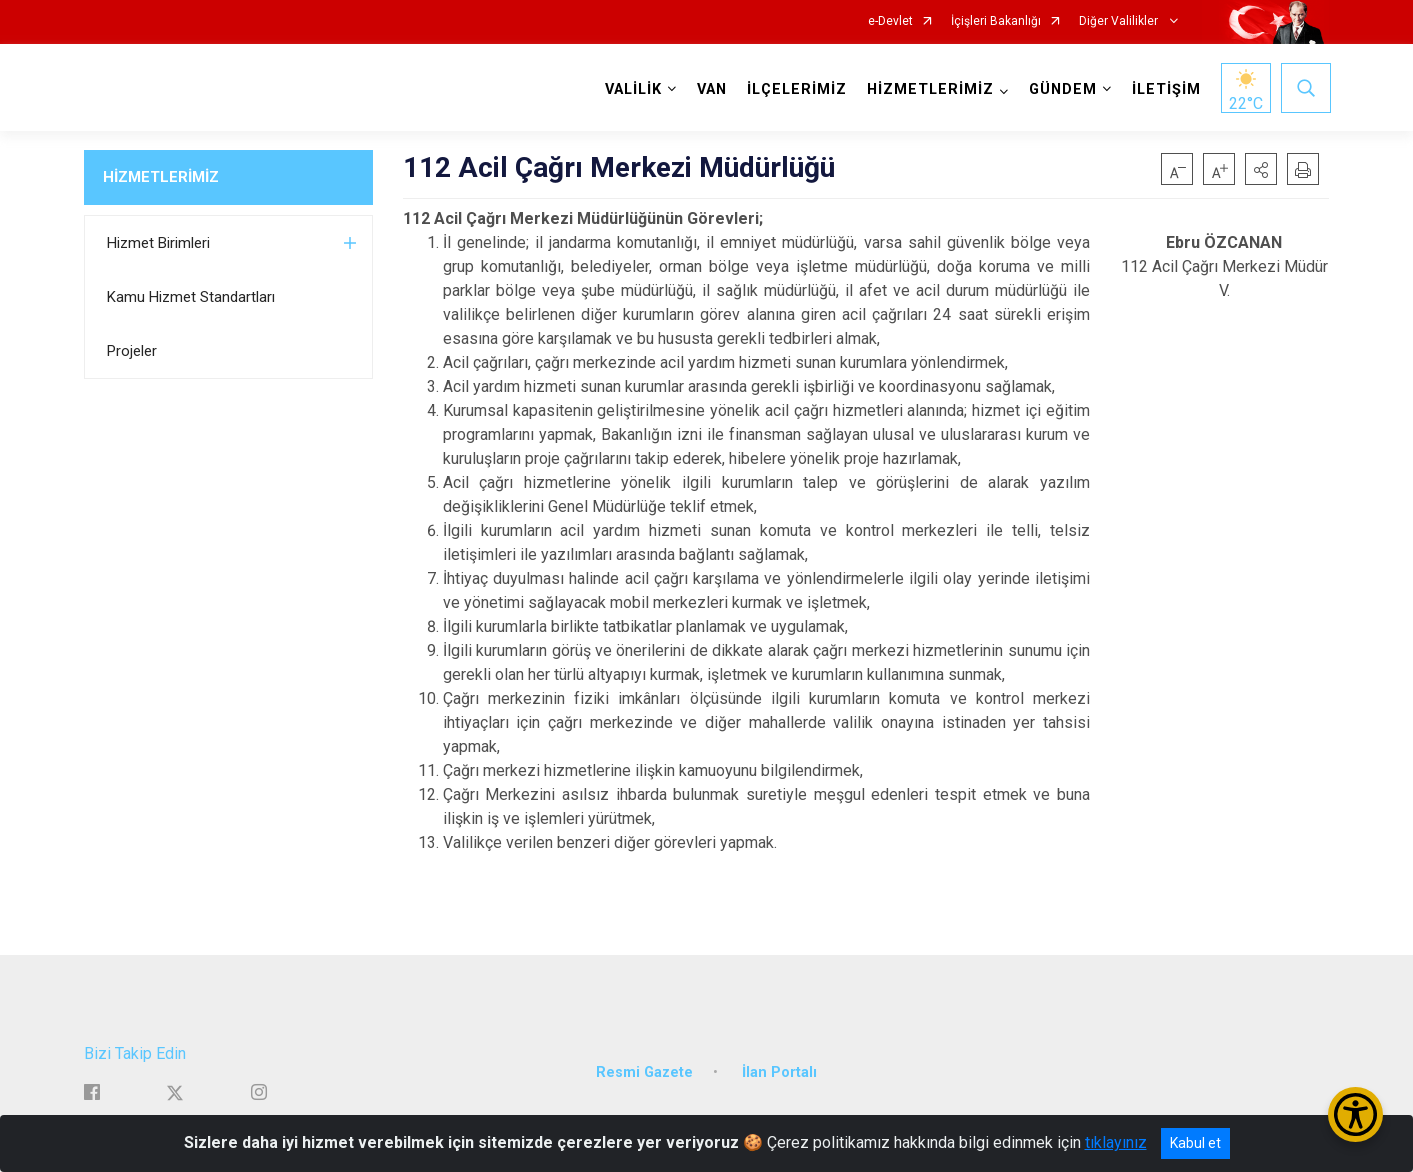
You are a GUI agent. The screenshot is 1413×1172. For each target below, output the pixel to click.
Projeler (132, 351)
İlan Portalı (779, 1067)
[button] (1261, 169)
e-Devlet (890, 21)
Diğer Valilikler (1120, 21)
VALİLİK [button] (631, 89)
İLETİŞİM (1164, 89)
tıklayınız (1116, 1142)
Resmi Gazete (644, 1067)
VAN (710, 89)
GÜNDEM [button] (1061, 89)
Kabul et (1195, 1143)
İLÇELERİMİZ (795, 89)
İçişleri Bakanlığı (996, 21)
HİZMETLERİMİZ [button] (928, 89)
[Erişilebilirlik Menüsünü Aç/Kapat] (1355, 1114)
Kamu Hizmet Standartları (191, 297)
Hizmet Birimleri (158, 243)
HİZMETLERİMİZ (161, 177)
